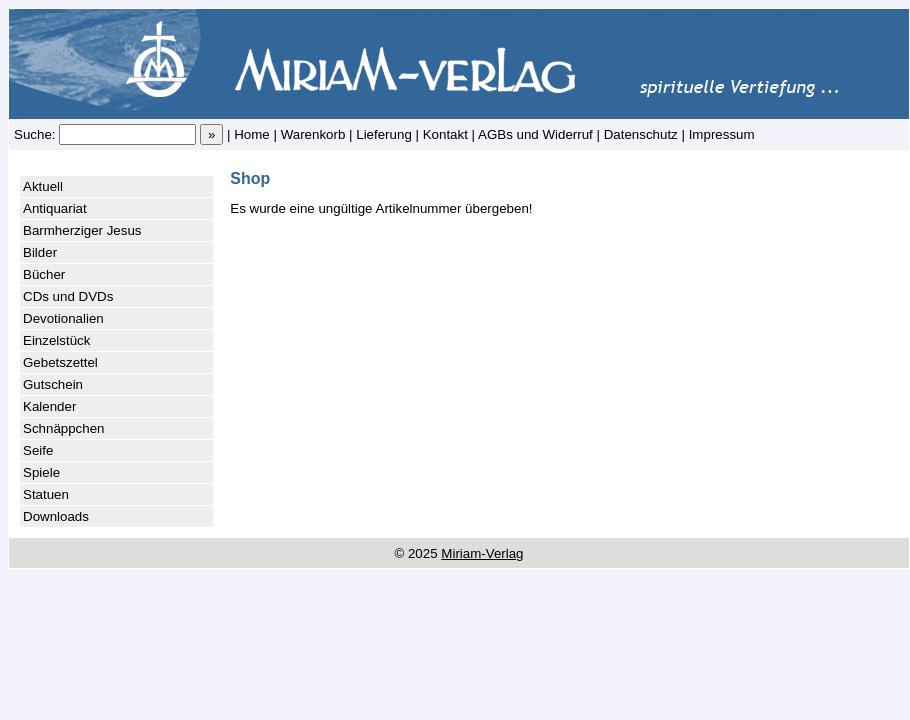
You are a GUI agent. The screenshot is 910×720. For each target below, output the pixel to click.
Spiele (41, 472)
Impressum (722, 134)
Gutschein (53, 384)
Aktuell (43, 186)
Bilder (40, 252)
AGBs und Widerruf (535, 134)
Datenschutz (641, 134)
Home (252, 134)
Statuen (46, 494)
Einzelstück (56, 340)
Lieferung (384, 134)
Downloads (56, 516)
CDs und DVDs (68, 296)
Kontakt (445, 134)
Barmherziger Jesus (82, 230)
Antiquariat (55, 208)
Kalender (49, 406)
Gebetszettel (60, 362)
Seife (38, 450)
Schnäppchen (64, 428)
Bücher (44, 274)
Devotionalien (63, 318)
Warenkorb (313, 134)
